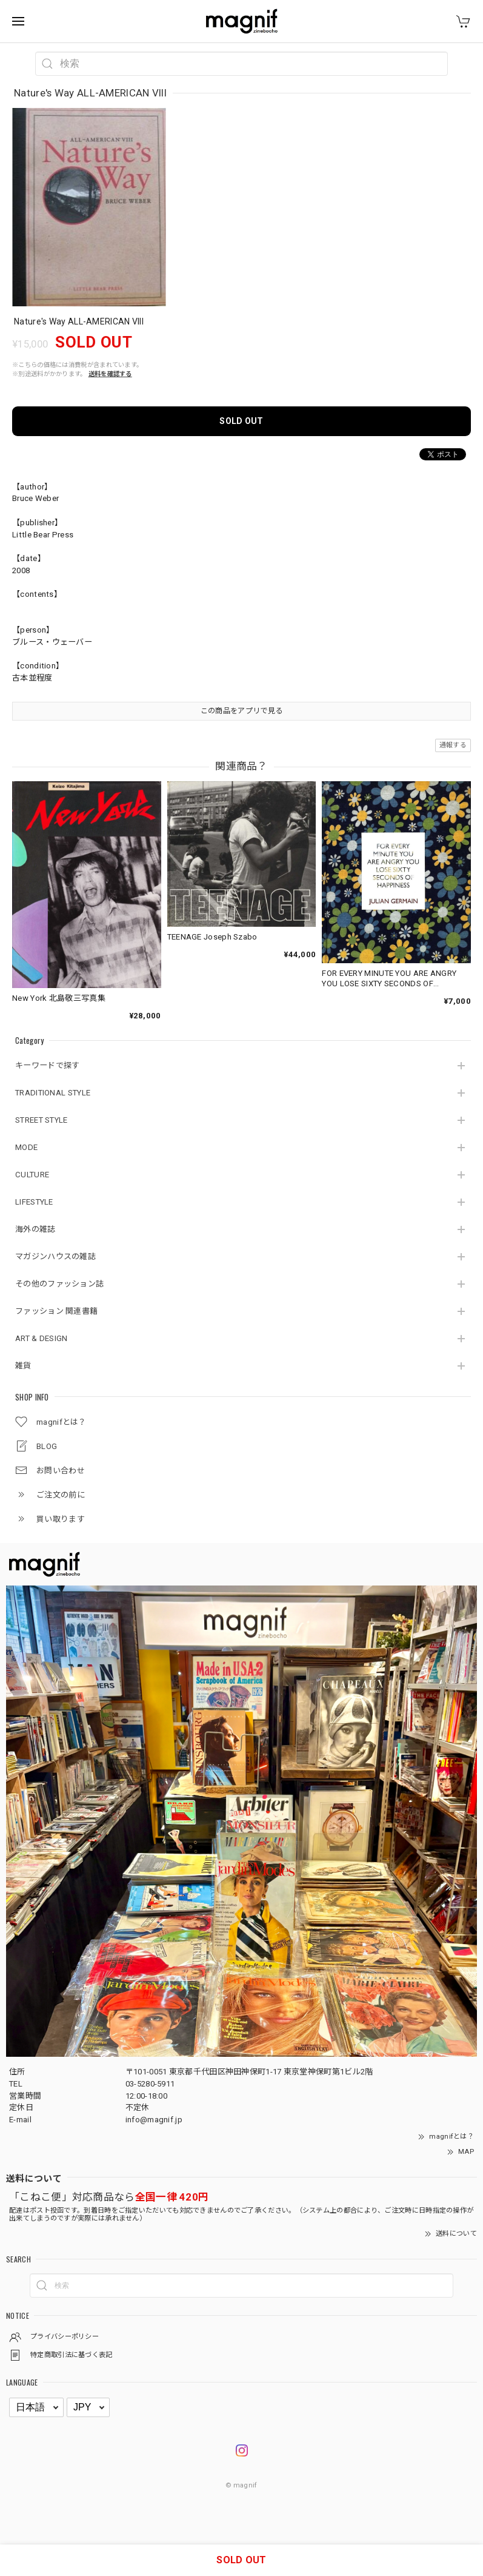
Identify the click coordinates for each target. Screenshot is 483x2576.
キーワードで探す (47, 1065)
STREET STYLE (41, 1120)
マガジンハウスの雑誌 (55, 1256)
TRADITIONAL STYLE (52, 1092)
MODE (26, 1147)
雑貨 (23, 1365)
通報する (453, 745)
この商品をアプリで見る (241, 711)
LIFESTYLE (34, 1201)
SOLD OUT (241, 421)
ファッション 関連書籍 (56, 1311)
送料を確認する (110, 374)
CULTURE (32, 1174)
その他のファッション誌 (59, 1283)
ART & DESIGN (41, 1338)
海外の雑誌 (35, 1229)
